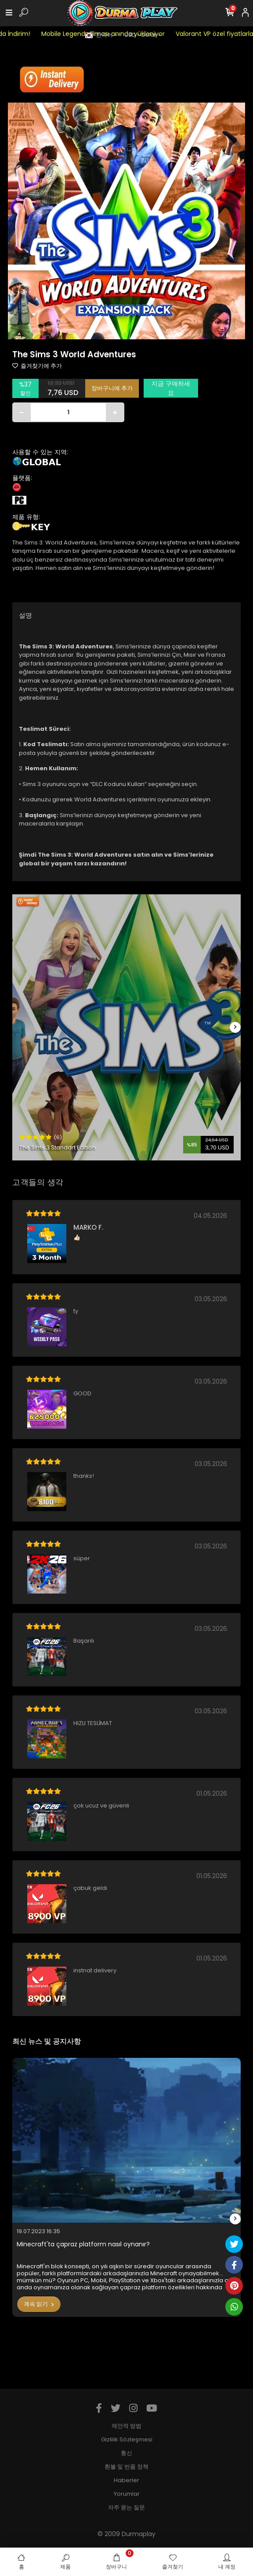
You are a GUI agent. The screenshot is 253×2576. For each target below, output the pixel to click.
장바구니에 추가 (112, 388)
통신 (126, 2453)
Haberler (126, 2480)
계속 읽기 (39, 2304)
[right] (235, 1027)
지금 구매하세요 (171, 388)
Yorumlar (127, 2494)
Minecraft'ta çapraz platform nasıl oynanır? (83, 2244)
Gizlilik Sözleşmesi (126, 2439)
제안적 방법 (126, 2426)
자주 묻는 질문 (126, 2507)
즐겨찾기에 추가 (37, 366)
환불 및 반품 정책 (126, 2466)
